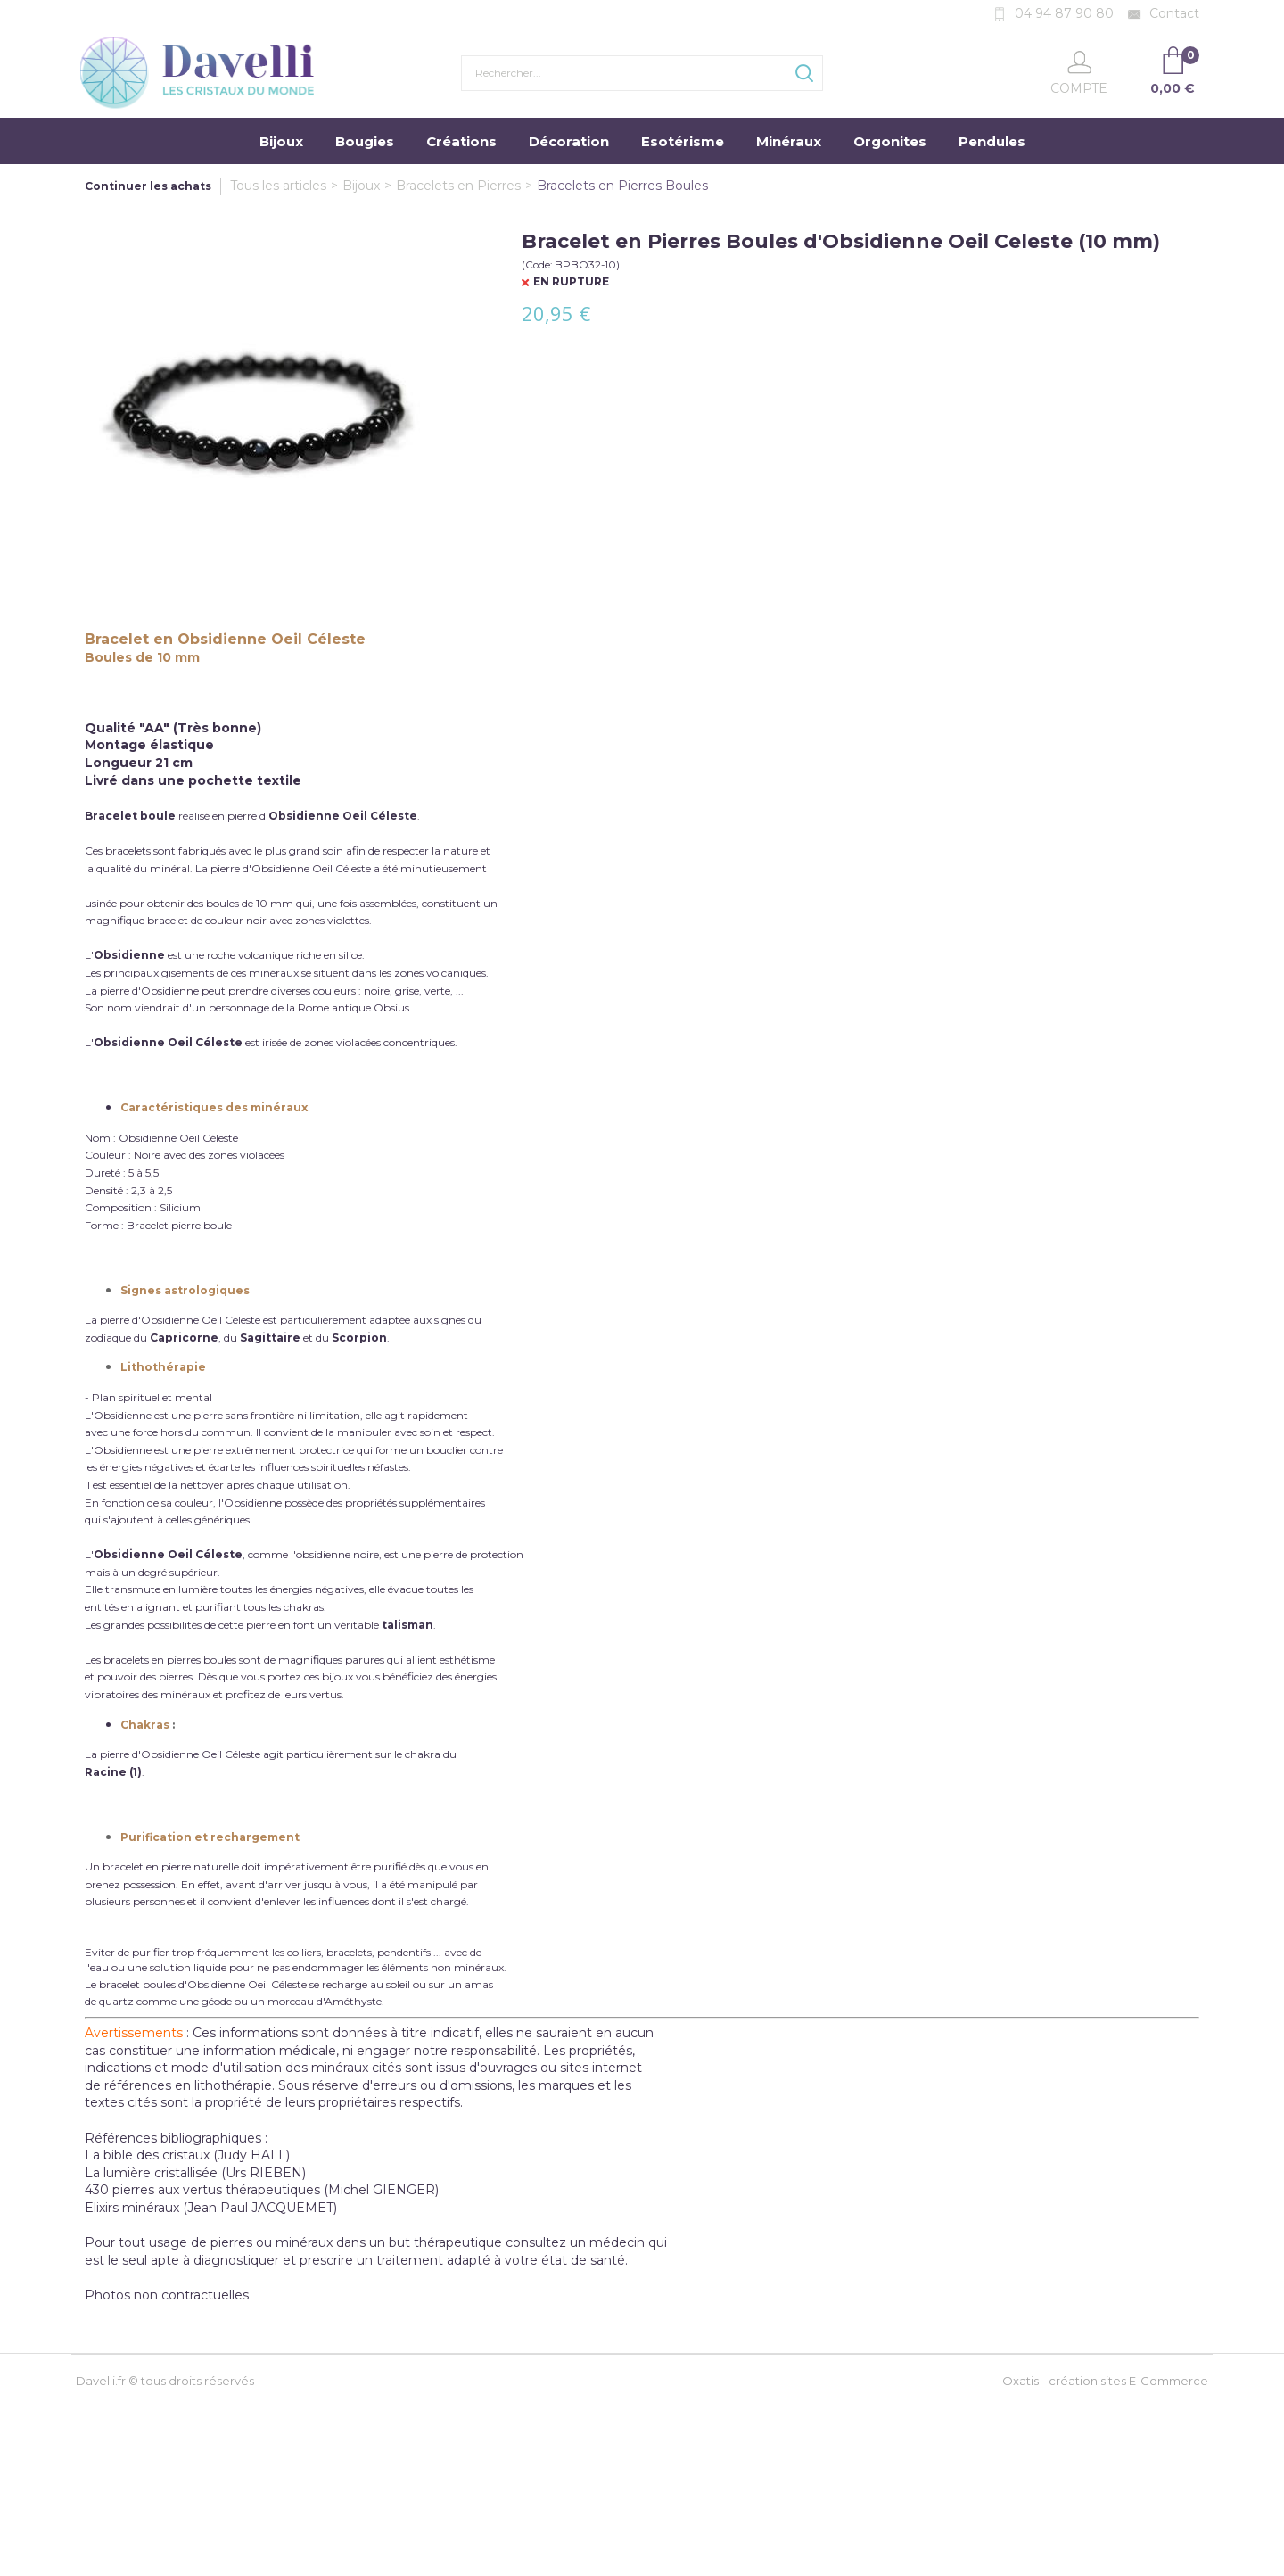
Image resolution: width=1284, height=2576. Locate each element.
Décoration (569, 141)
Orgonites (889, 141)
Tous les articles (278, 186)
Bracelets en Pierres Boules (622, 186)
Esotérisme (682, 141)
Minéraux (788, 141)
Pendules (992, 141)
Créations (461, 141)
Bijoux (281, 141)
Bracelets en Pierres (458, 186)
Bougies (364, 141)
